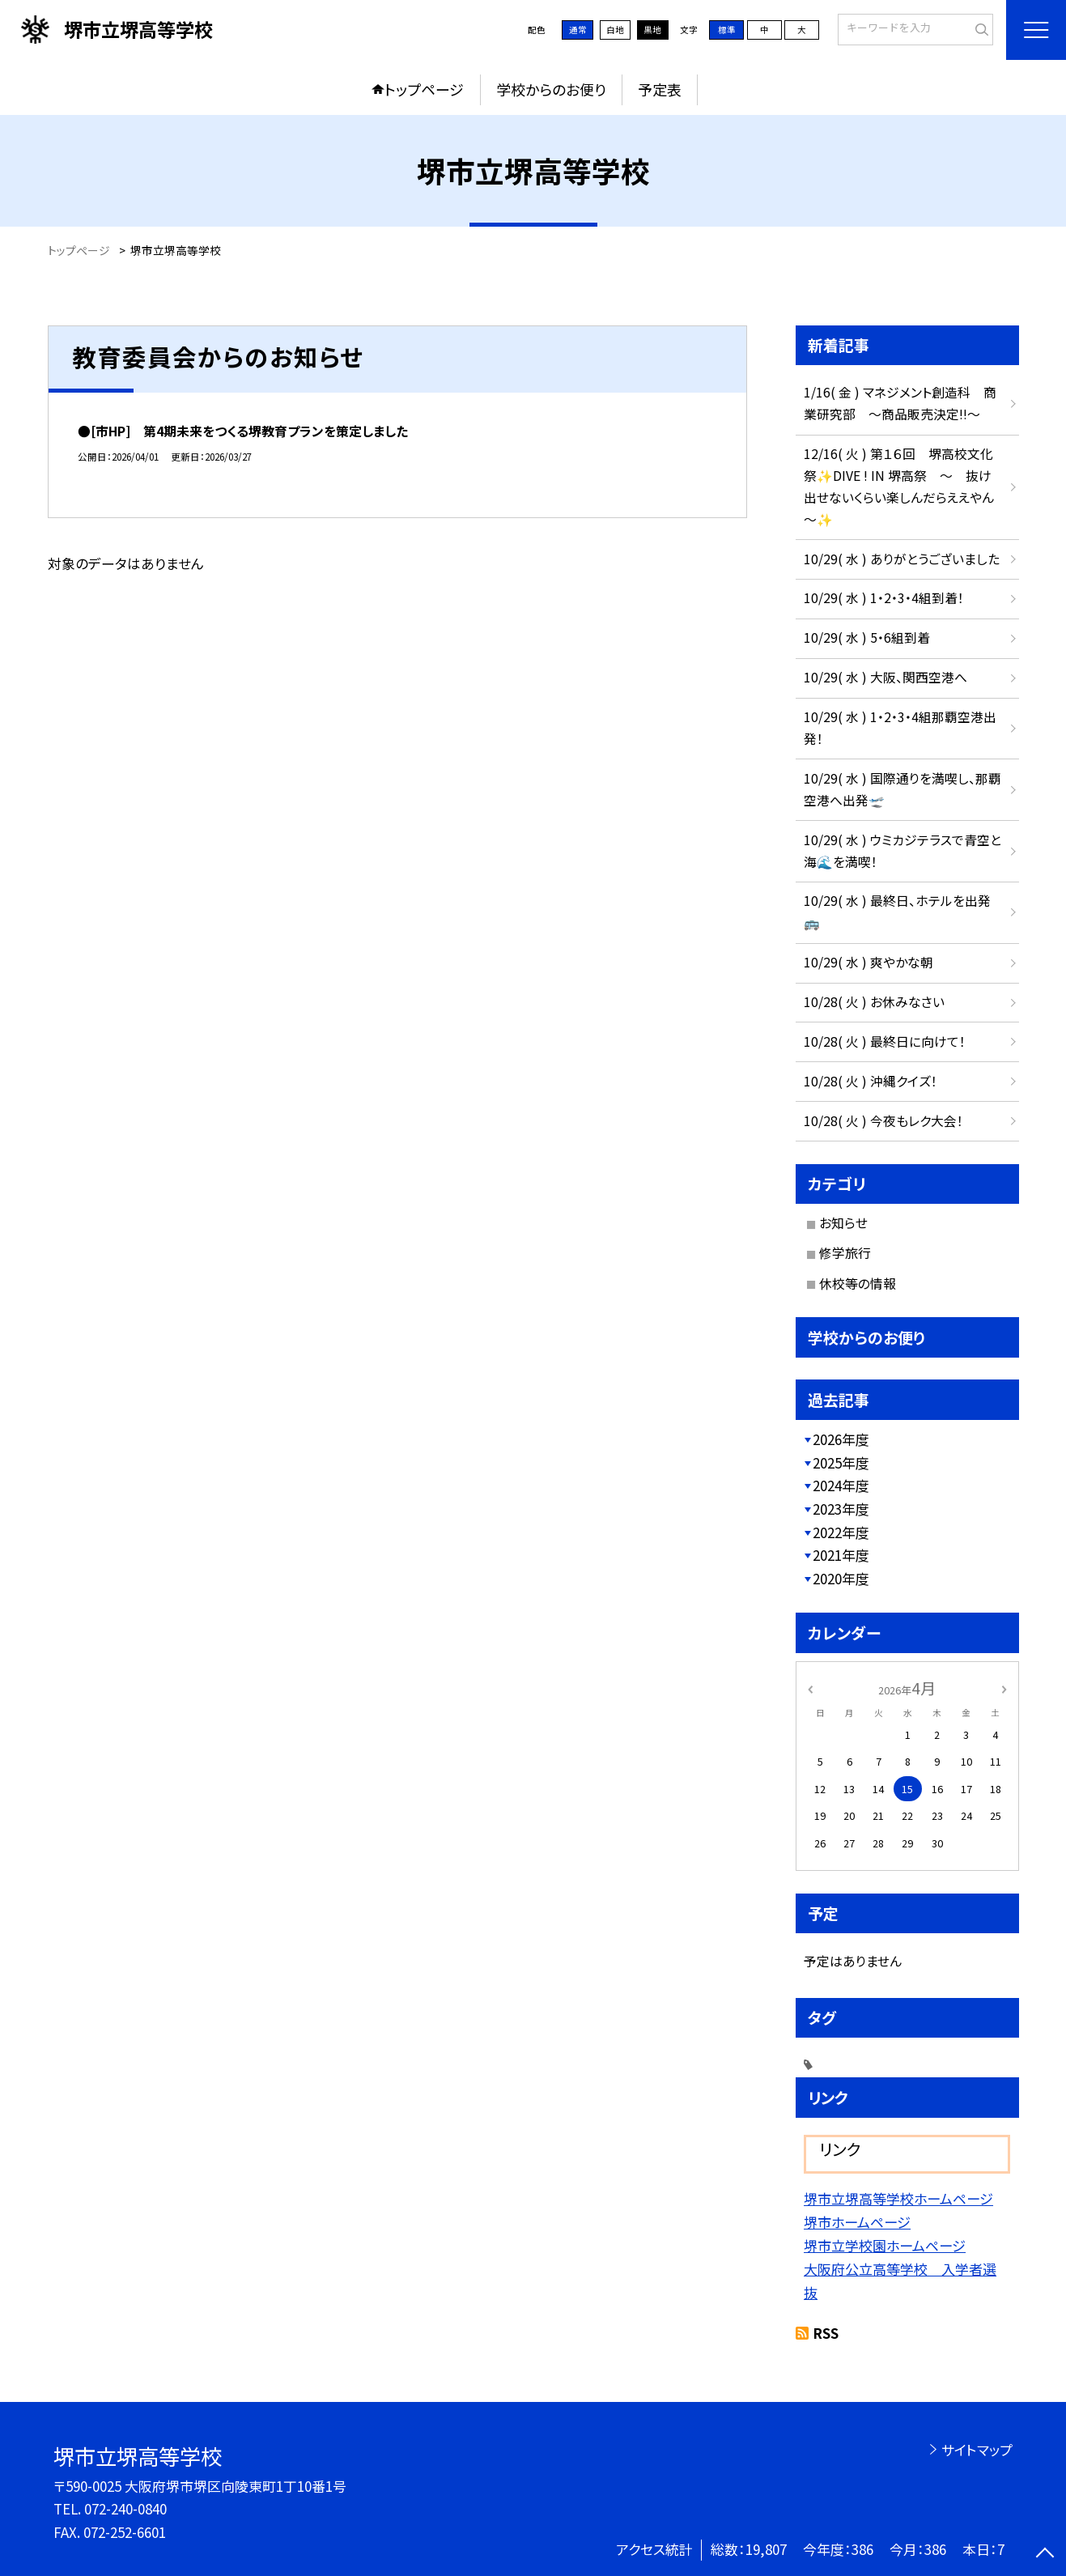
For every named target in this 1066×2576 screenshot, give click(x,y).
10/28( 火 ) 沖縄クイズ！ (870, 1081)
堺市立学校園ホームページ (885, 2245)
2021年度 (841, 1555)
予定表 (660, 89)
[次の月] (1003, 1687)
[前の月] (809, 1687)
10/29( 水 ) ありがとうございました (902, 559)
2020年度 (841, 1578)
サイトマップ (977, 2449)
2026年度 (841, 1439)
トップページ (424, 89)
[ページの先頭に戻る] (1044, 2554)
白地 (615, 29)
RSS (826, 2333)
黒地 (652, 29)
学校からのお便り (551, 89)
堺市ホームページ (857, 2222)
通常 (578, 29)
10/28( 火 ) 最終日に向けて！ (885, 1041)
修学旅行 (845, 1252)
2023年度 (841, 1508)
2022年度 (841, 1532)
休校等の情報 (857, 1283)
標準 (727, 29)
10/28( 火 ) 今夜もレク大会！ (883, 1121)
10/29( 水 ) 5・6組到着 (867, 637)
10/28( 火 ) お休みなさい (874, 1002)
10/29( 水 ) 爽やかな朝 (868, 962)
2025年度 (841, 1462)
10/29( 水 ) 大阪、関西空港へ (885, 677)
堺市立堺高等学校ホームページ (898, 2198)
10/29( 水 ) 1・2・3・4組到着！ (884, 598)
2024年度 (841, 1485)
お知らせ (843, 1223)
